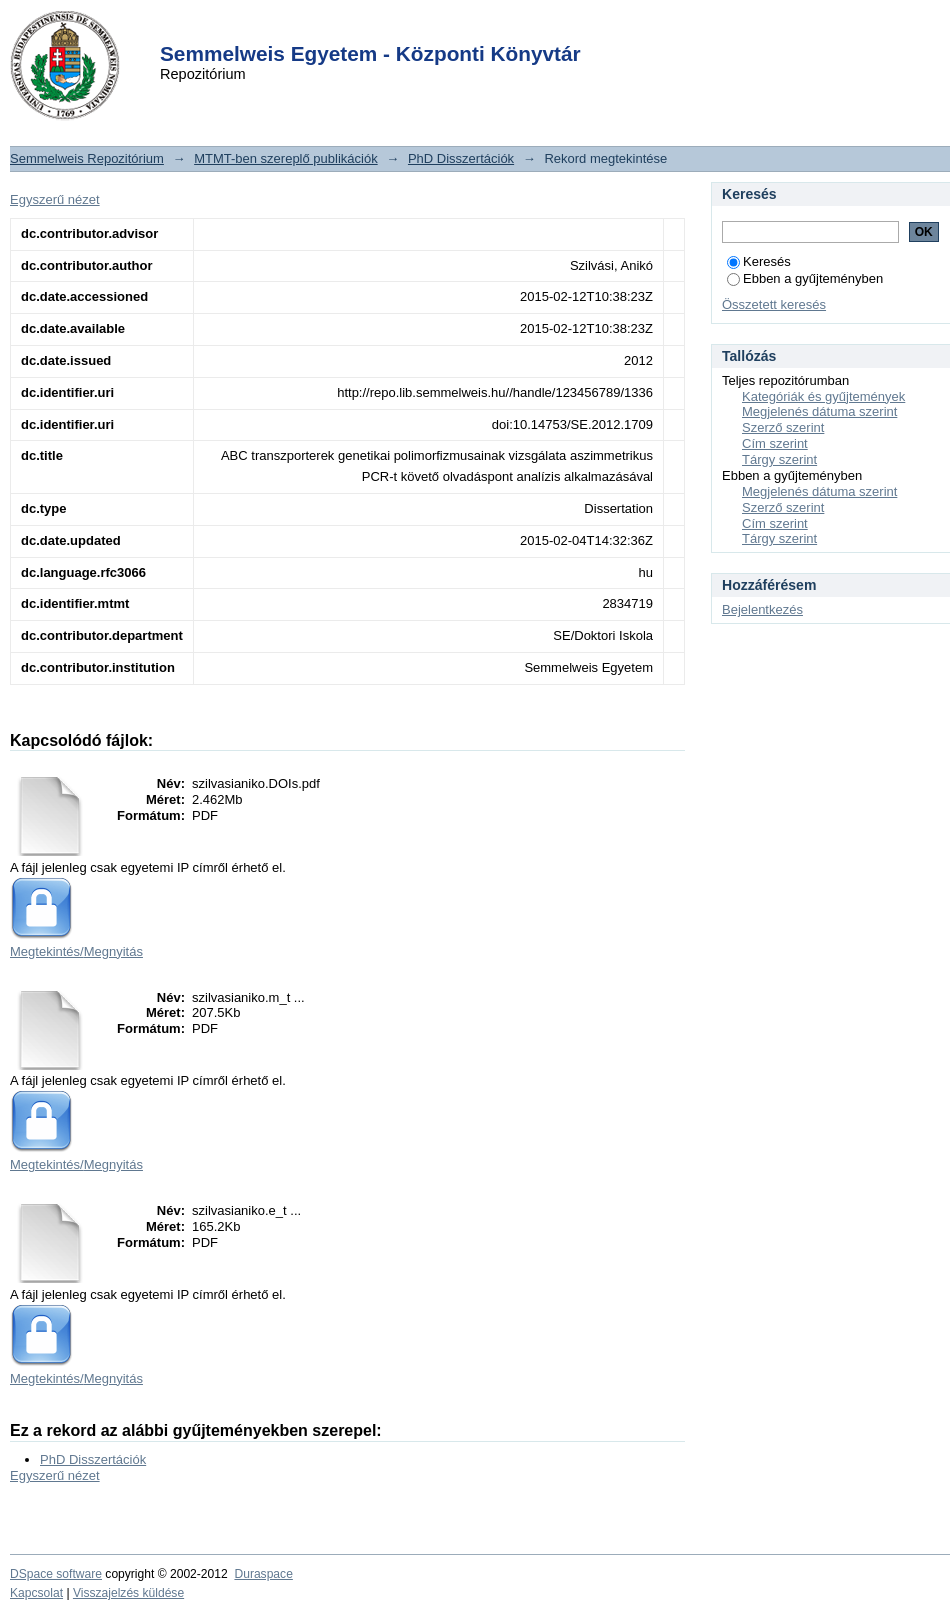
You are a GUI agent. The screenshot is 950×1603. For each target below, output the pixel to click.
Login (439, 28)
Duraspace (263, 1574)
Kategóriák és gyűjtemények (823, 396)
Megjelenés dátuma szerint (819, 411)
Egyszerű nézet (55, 199)
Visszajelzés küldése (128, 1593)
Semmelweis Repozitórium (87, 158)
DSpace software (56, 1574)
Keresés (759, 261)
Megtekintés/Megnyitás (76, 951)
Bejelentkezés (762, 609)
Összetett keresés (774, 304)
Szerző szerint (783, 427)
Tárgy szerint (779, 459)
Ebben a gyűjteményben (805, 278)
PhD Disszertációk (461, 158)
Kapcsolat (36, 1593)
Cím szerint (775, 443)
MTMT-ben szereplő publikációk (286, 158)
